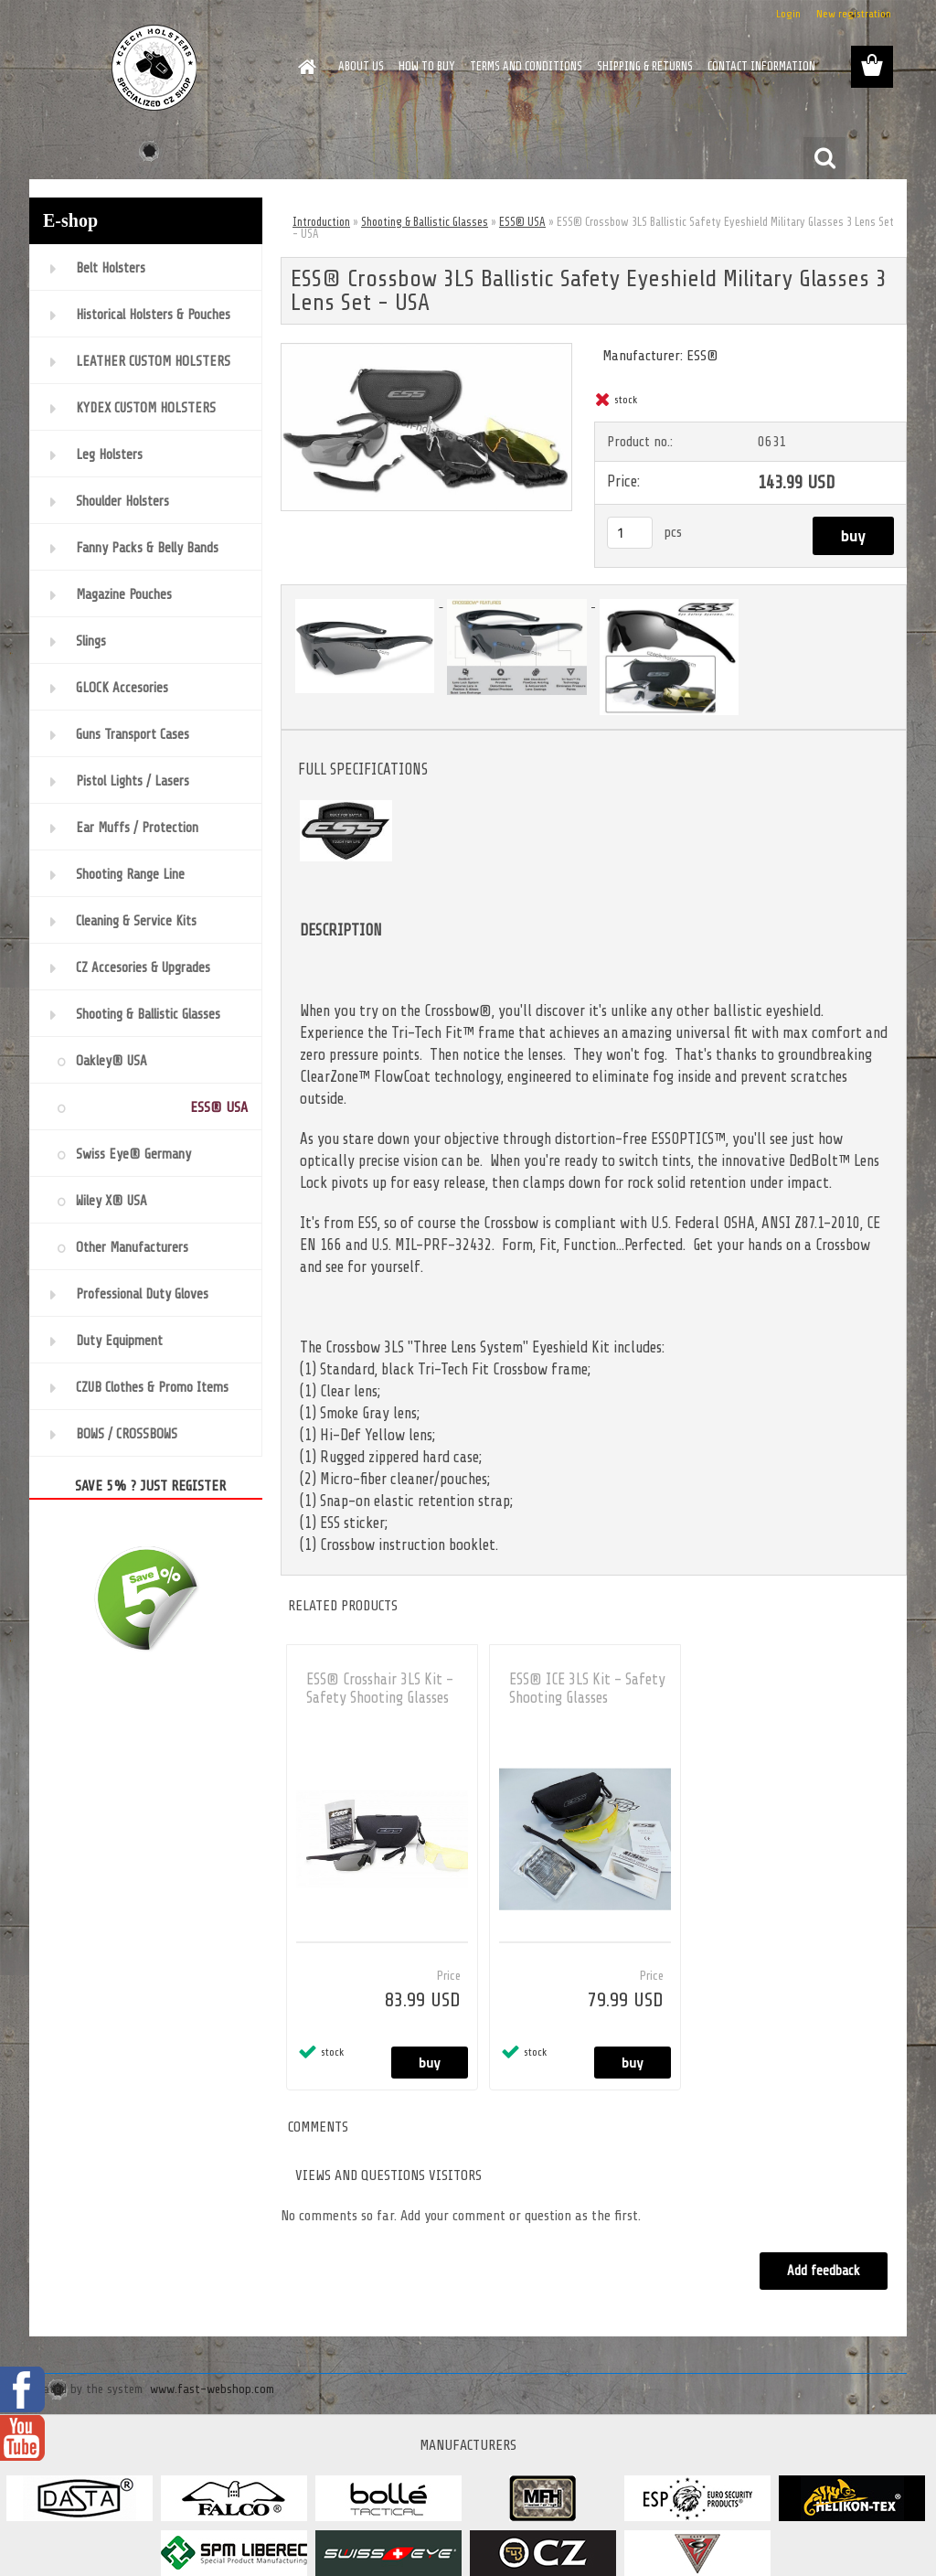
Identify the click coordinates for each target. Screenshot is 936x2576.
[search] (824, 158)
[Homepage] (303, 67)
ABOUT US (361, 66)
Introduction (321, 222)
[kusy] (630, 533)
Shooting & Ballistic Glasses (424, 222)
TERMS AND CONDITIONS (526, 66)
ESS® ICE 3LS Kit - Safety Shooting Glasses (587, 1688)
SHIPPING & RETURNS (645, 66)
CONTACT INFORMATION (761, 66)
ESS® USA (522, 222)
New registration (853, 13)
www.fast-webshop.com (212, 2389)
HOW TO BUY (427, 66)
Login (788, 13)
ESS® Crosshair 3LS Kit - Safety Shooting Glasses (379, 1688)
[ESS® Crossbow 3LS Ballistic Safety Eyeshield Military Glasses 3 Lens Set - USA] (426, 351)
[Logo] (155, 67)
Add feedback (822, 2271)
